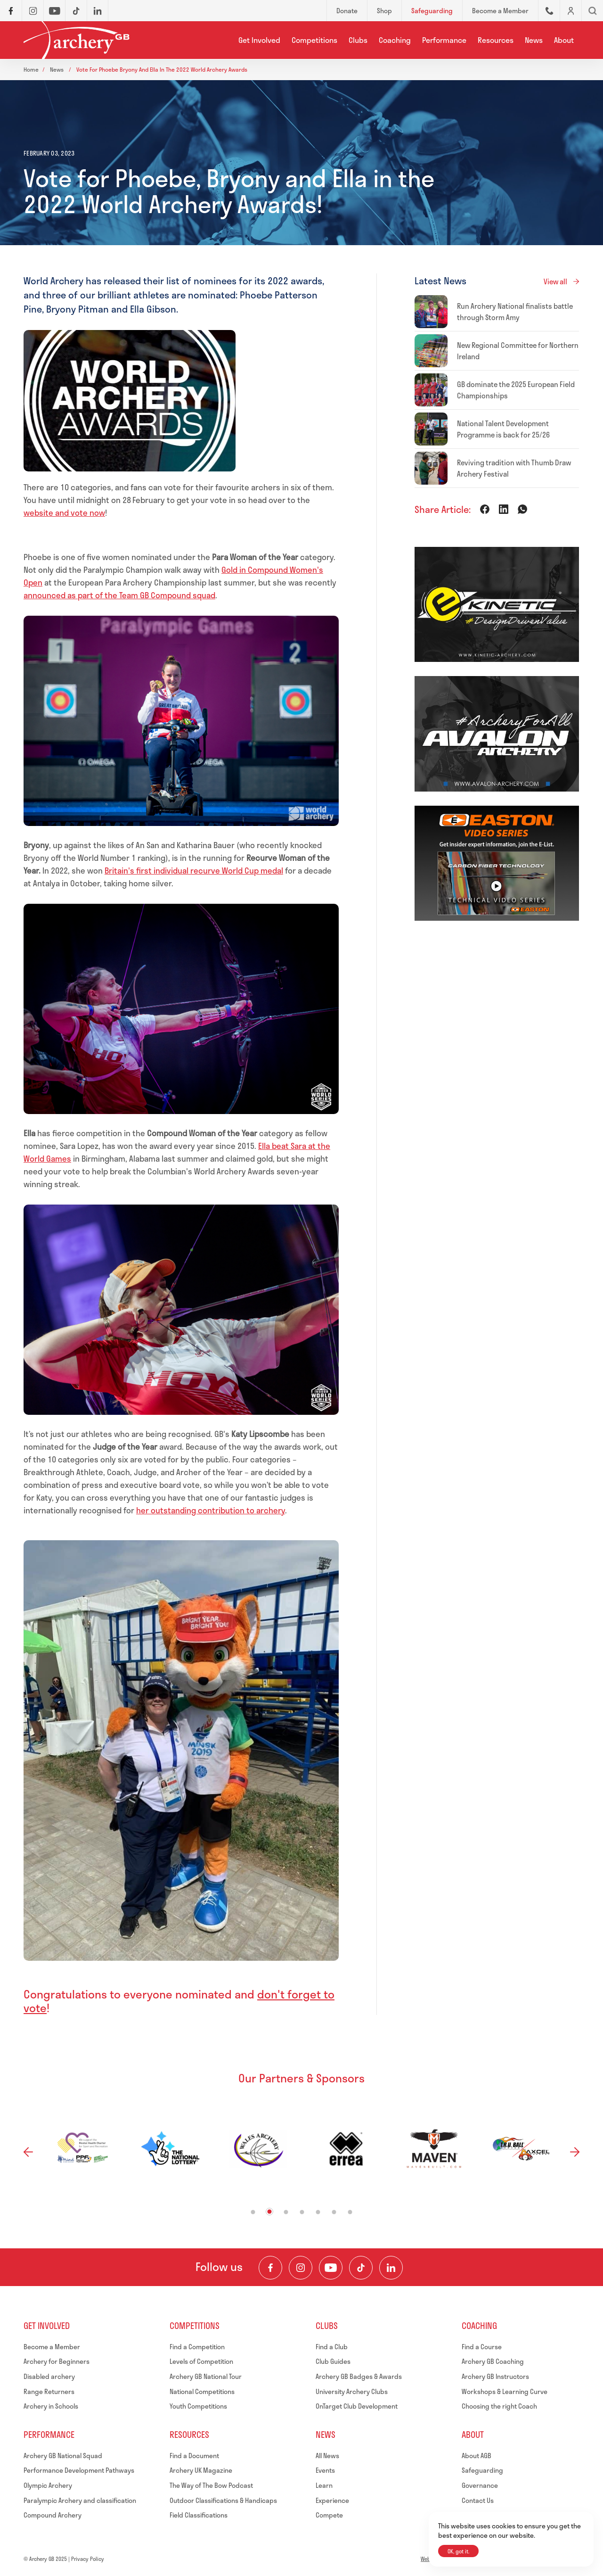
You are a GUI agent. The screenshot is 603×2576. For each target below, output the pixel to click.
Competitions (314, 40)
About (564, 40)
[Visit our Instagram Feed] (300, 2267)
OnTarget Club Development (357, 2406)
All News (327, 2455)
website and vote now (64, 512)
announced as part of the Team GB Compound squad (119, 595)
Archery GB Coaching (493, 2361)
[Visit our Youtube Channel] (330, 2267)
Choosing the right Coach (499, 2406)
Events (325, 2470)
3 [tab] (286, 2212)
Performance (444, 40)
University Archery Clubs (352, 2391)
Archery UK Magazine (201, 2470)
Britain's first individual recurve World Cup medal (194, 870)
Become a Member (52, 2347)
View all (555, 281)
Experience (332, 2500)
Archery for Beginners (57, 2361)
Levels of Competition (201, 2361)
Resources (495, 40)
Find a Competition (197, 2347)
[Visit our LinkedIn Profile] (391, 2267)
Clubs (358, 40)
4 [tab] (302, 2212)
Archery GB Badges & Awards (359, 2376)
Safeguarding (482, 2470)
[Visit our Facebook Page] (270, 2267)
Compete (329, 2515)
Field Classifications (199, 2515)
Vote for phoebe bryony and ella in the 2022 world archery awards (161, 69)
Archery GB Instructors (495, 2376)
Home (31, 69)
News (534, 40)
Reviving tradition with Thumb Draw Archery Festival (514, 468)
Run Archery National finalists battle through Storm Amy (515, 311)
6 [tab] (334, 2212)
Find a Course (482, 2347)
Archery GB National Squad (63, 2455)
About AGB (476, 2455)
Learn (324, 2485)
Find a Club (332, 2347)
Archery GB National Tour (206, 2376)
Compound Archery (52, 2515)
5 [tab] (318, 2212)
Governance (480, 2485)
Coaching (395, 40)
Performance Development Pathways (79, 2470)
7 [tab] (350, 2212)
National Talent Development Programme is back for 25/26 (503, 429)
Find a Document (194, 2455)
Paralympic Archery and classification (80, 2500)
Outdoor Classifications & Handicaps (223, 2500)
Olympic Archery (48, 2485)
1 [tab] (253, 2212)
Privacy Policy (87, 2559)
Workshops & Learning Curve (504, 2391)
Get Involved (259, 40)
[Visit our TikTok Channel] (361, 2267)
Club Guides (333, 2361)
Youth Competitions (198, 2406)
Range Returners (49, 2391)
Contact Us (478, 2500)
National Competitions (202, 2391)
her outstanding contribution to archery (210, 1510)
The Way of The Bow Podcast (211, 2485)
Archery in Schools (51, 2406)
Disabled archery (49, 2376)
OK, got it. (458, 2551)
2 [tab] (270, 2211)
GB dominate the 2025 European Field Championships (516, 390)
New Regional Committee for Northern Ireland (518, 350)
